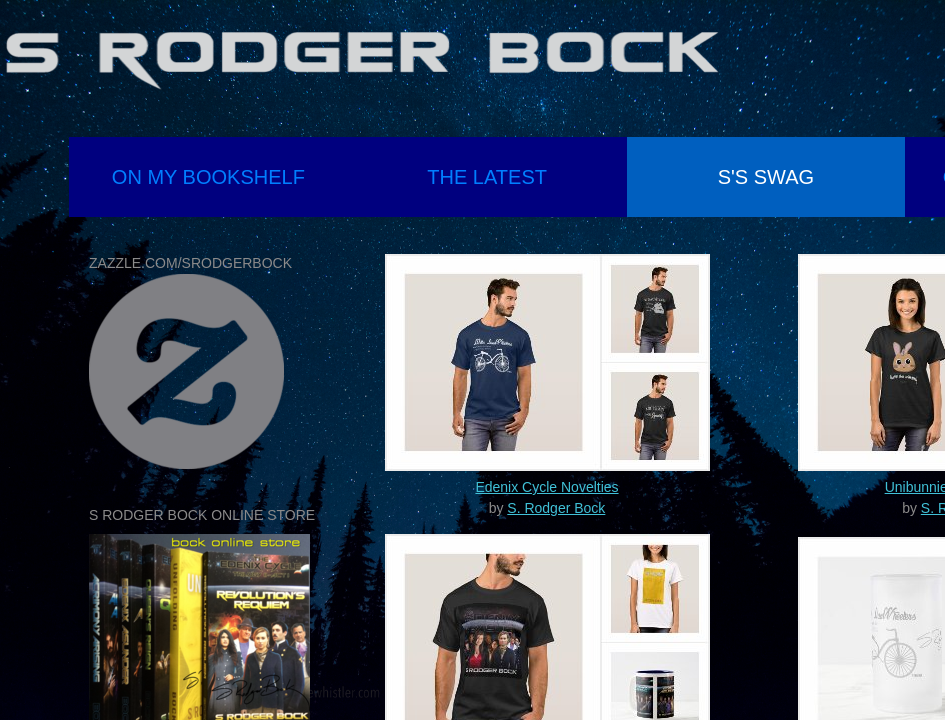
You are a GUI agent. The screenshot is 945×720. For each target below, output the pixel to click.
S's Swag (766, 177)
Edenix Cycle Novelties (546, 487)
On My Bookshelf (208, 177)
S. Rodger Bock (556, 508)
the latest (487, 177)
